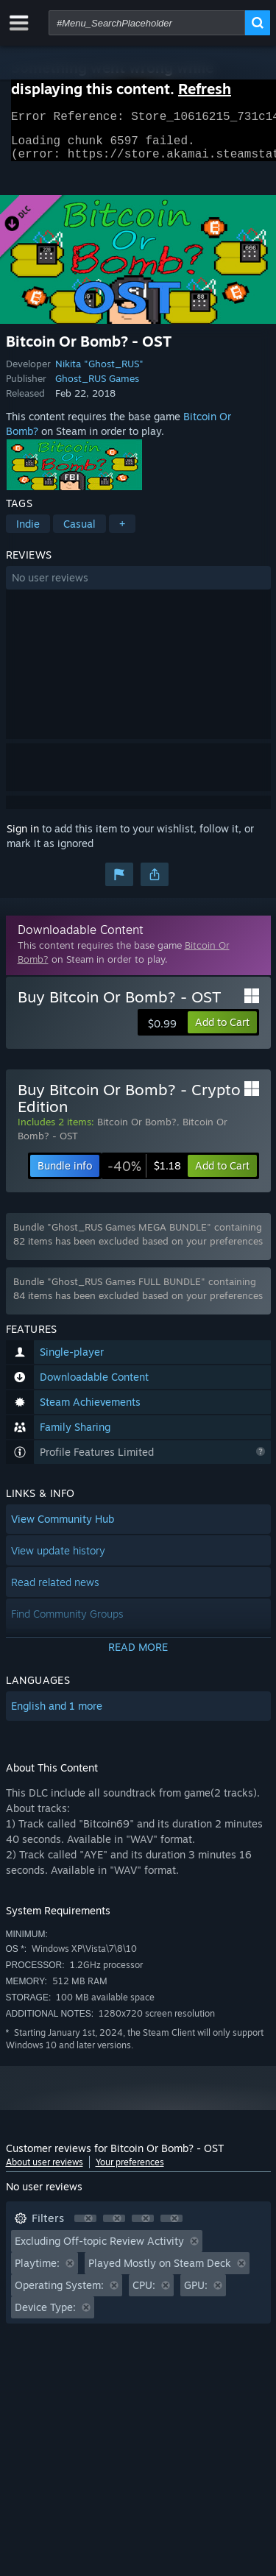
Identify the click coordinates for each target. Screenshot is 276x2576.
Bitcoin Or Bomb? (137, 1130)
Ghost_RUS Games (97, 387)
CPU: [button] (143, 2293)
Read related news (55, 1591)
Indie (28, 532)
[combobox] (147, 22)
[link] (144, 1174)
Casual (79, 532)
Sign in (23, 837)
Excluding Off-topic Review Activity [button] (99, 2249)
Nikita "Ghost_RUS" (99, 372)
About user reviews (44, 2170)
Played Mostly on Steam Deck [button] (159, 2271)
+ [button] (122, 532)
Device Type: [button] (45, 2316)
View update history (58, 1559)
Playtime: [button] (37, 2271)
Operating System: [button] (59, 2293)
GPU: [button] (196, 2293)
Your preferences (130, 2170)
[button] (138, 586)
